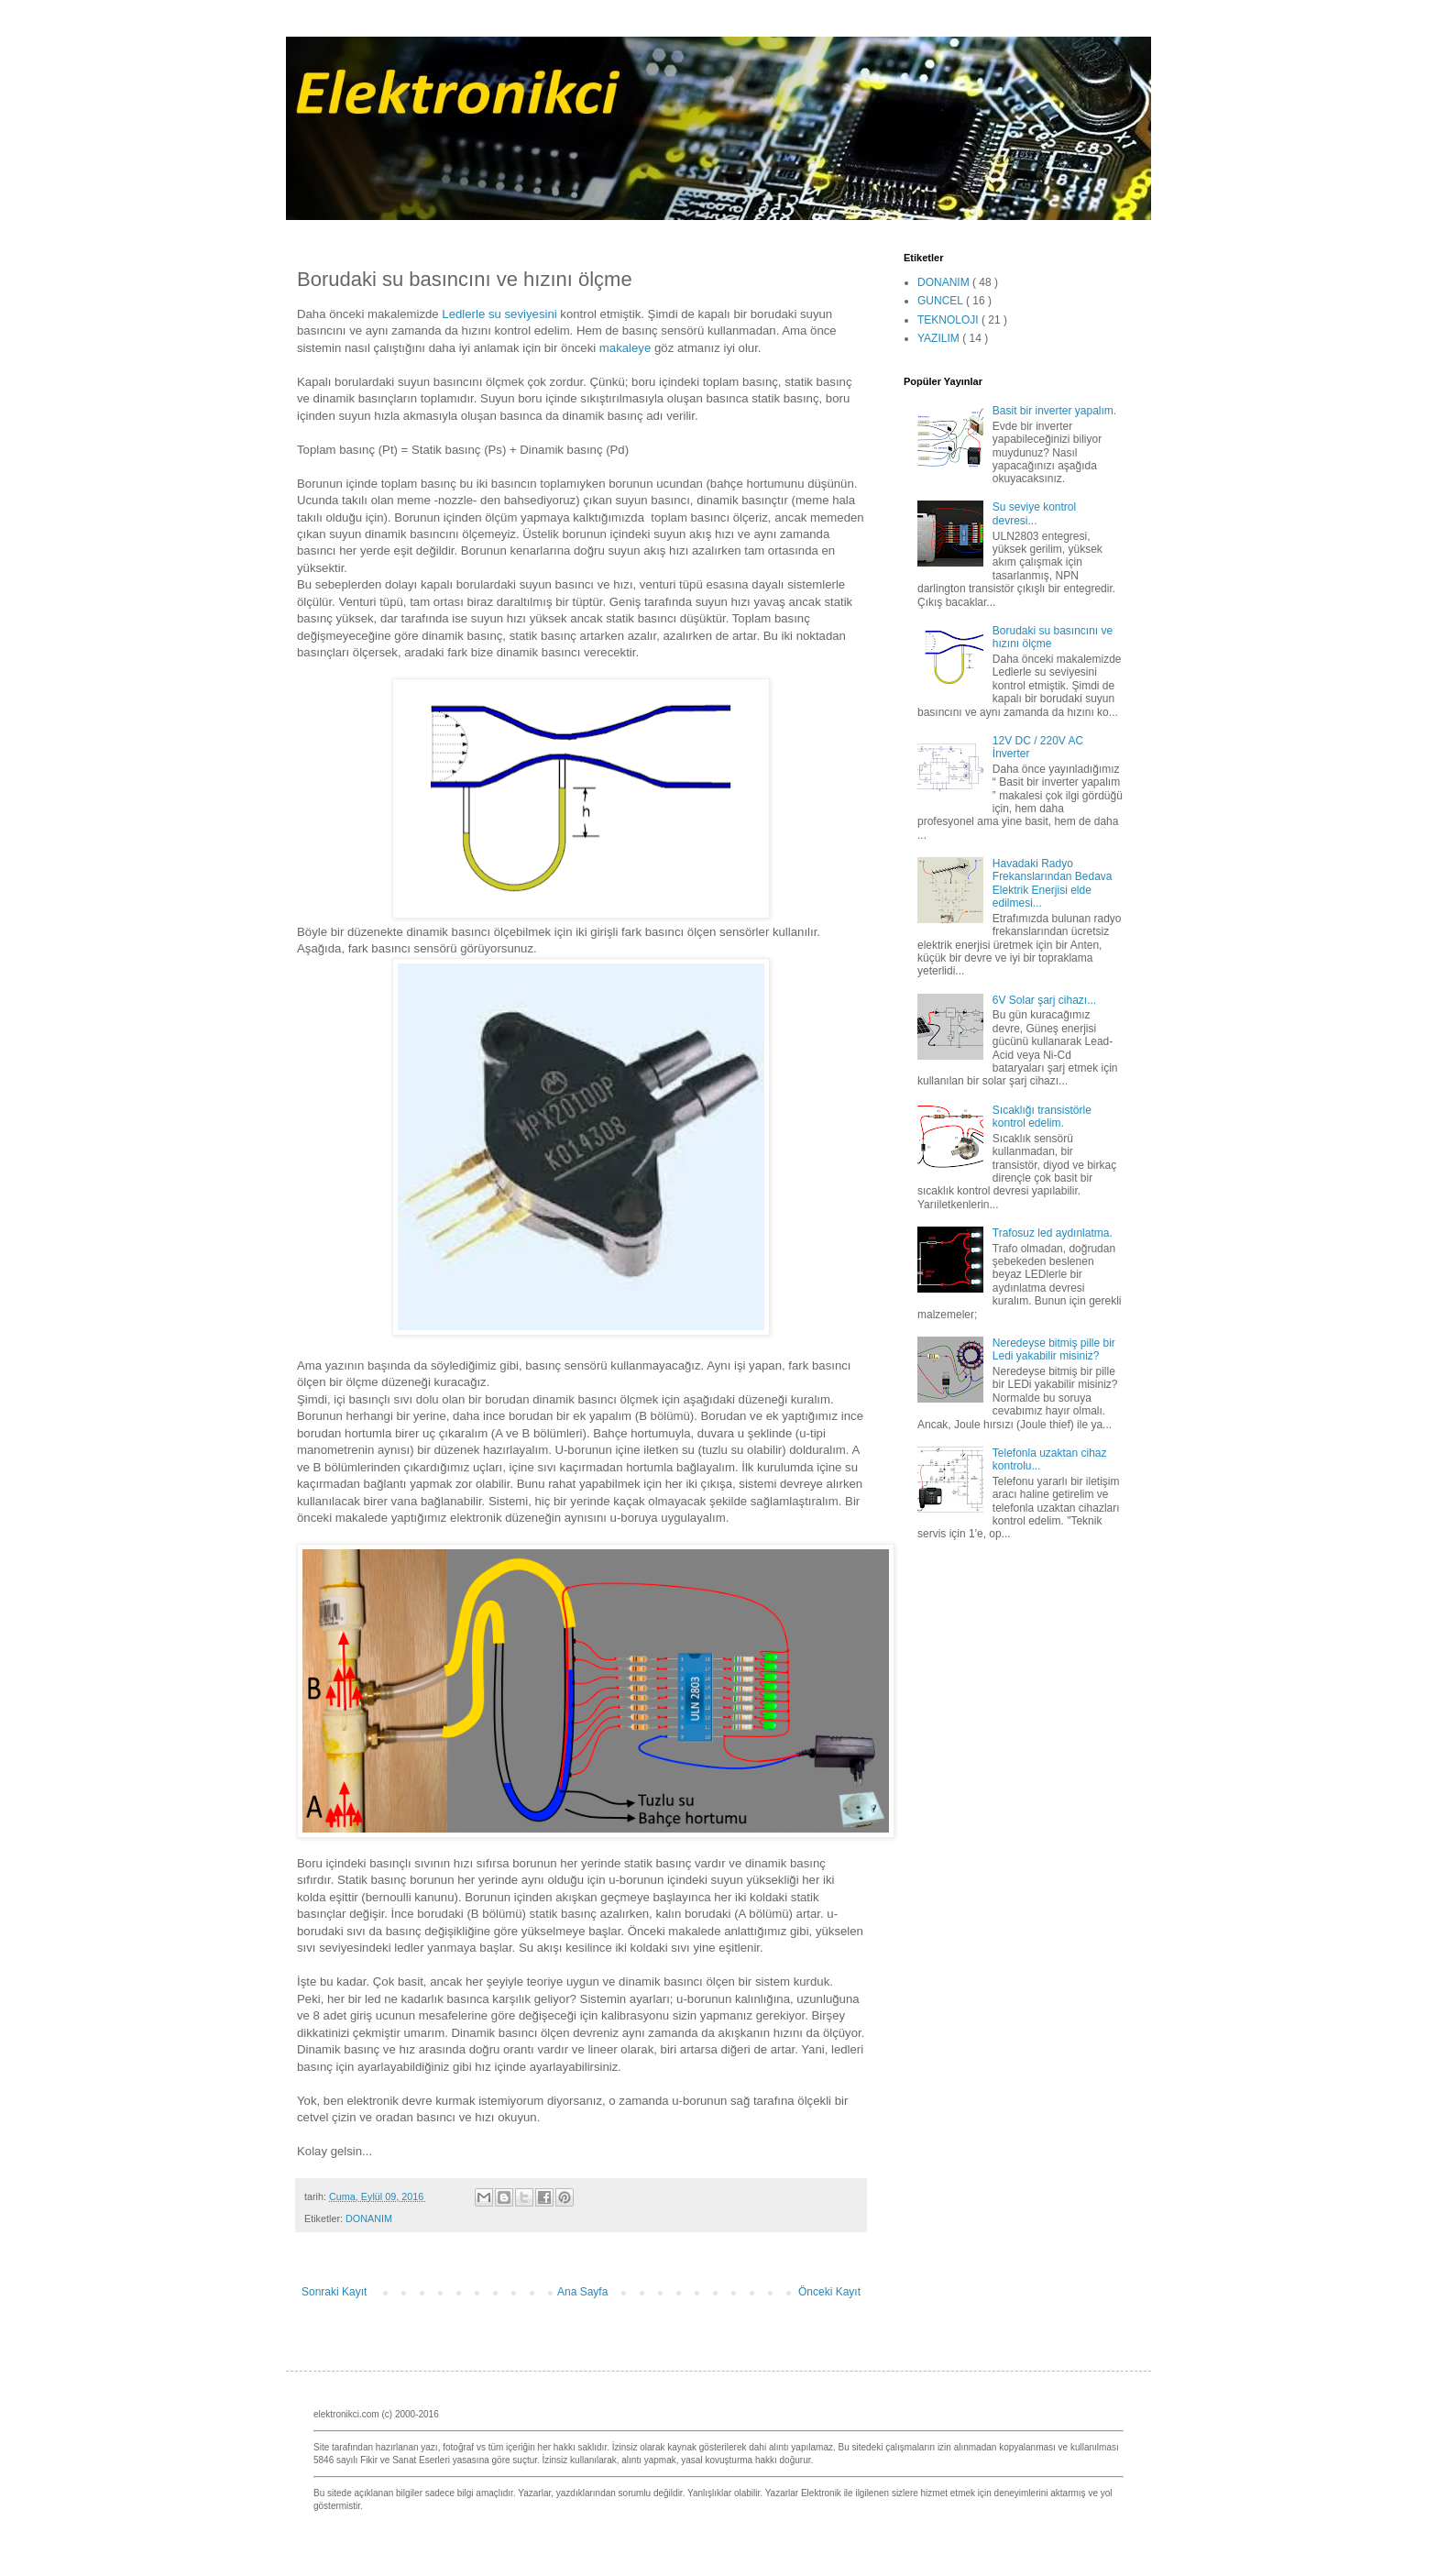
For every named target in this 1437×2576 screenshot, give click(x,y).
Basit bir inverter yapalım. (1054, 410)
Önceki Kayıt (829, 2291)
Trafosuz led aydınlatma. (1053, 1233)
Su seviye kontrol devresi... (1034, 513)
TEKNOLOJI (949, 320)
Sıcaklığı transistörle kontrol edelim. (1042, 1116)
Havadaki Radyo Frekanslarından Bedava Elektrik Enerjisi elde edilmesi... (1053, 883)
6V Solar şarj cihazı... (1044, 1000)
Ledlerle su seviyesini (499, 314)
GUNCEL (941, 300)
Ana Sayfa (582, 2291)
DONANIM (369, 2218)
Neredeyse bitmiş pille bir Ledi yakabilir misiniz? (1054, 1349)
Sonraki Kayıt (334, 2291)
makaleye (625, 348)
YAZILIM (939, 338)
